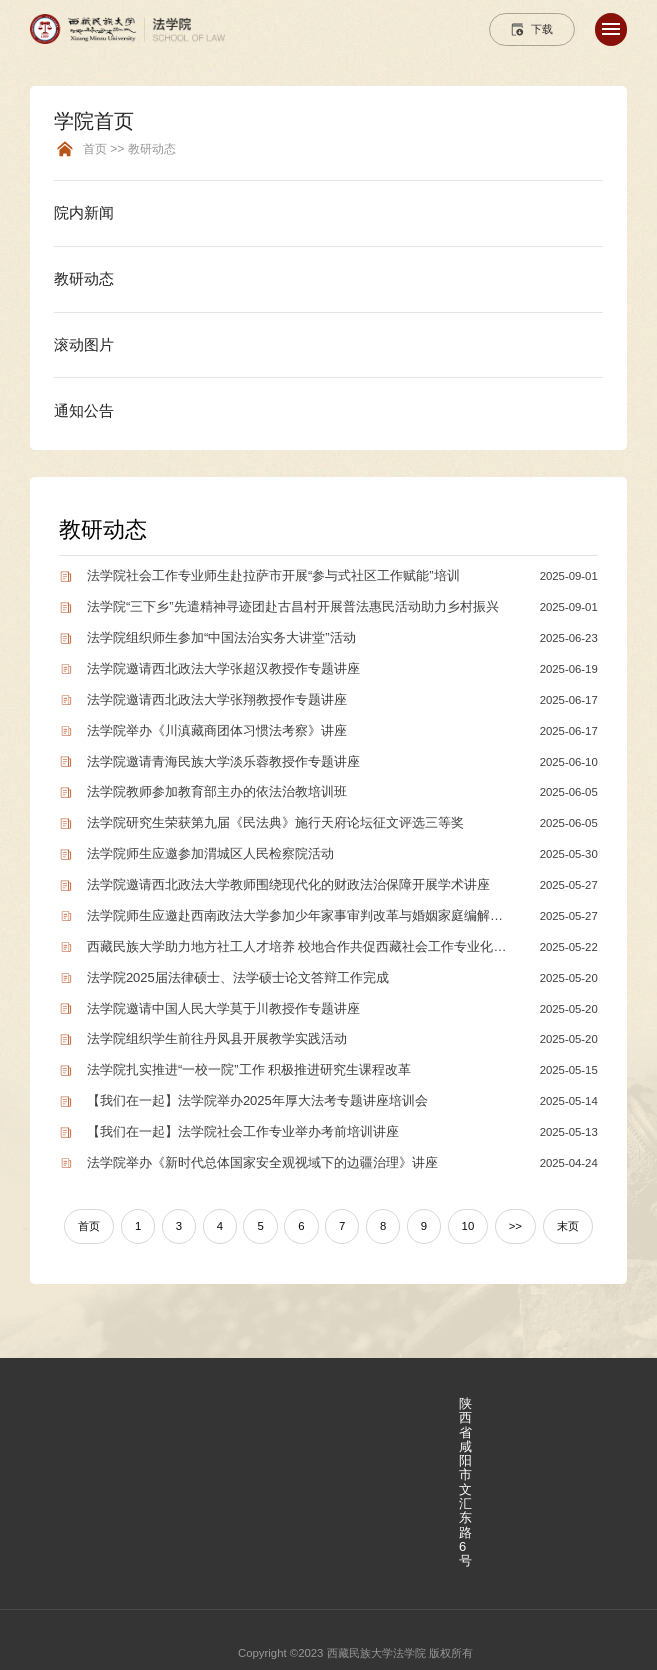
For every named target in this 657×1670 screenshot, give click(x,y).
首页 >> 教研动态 (129, 149)
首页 (89, 1226)
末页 (568, 1226)
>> (515, 1226)
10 (468, 1226)
